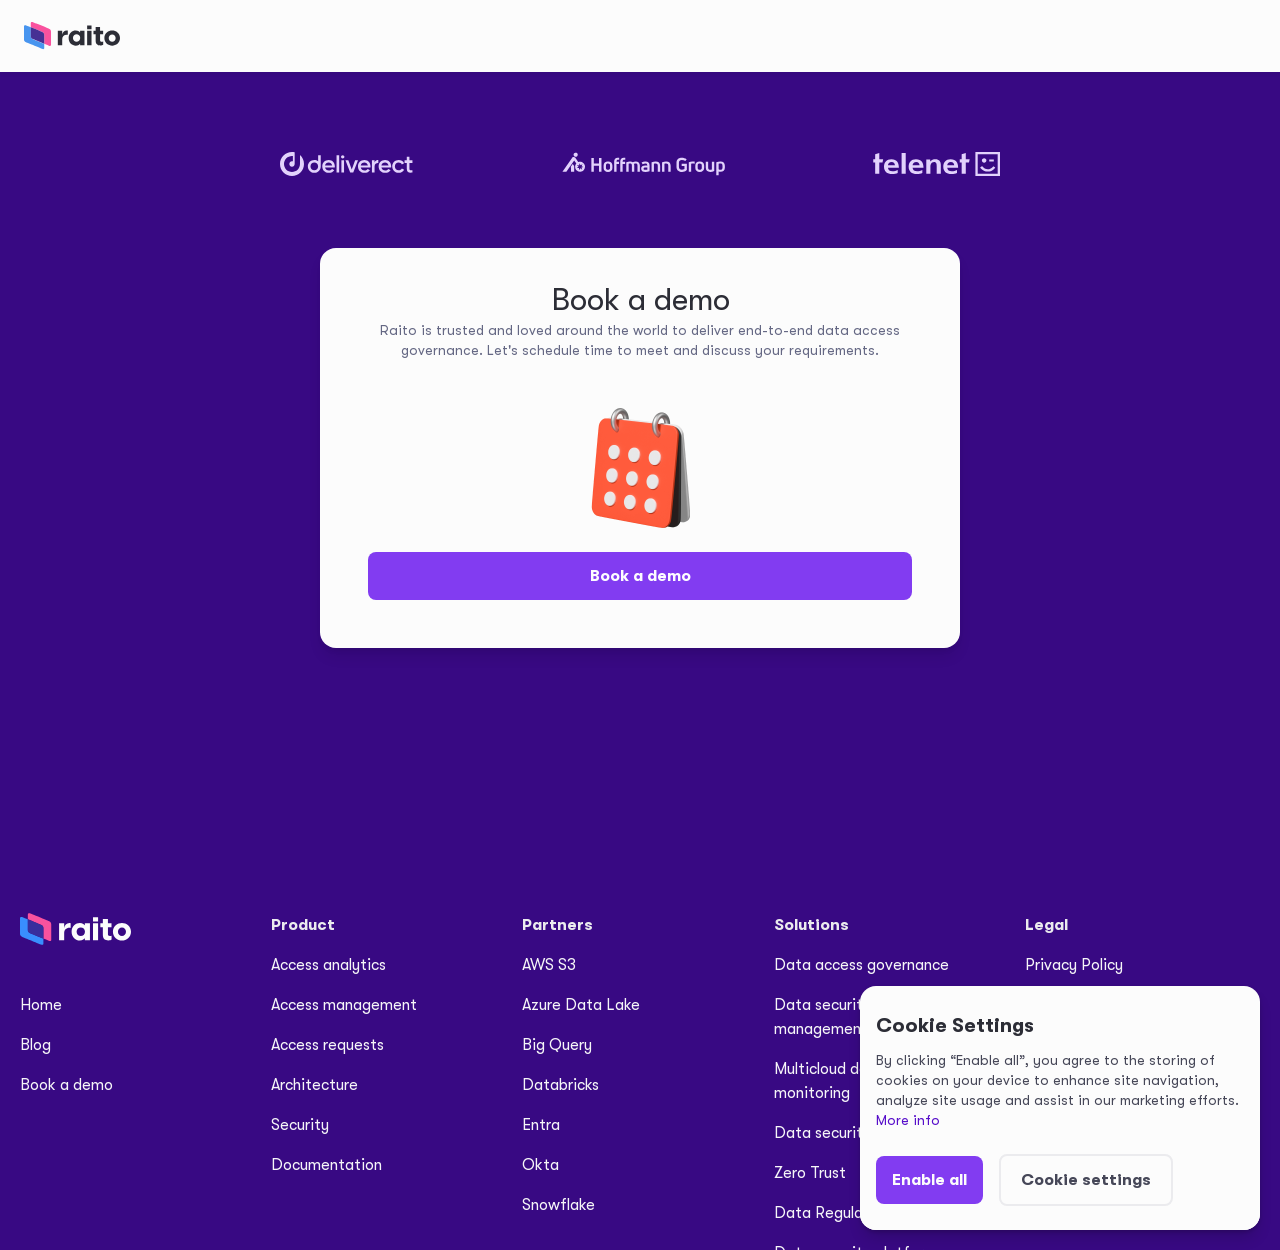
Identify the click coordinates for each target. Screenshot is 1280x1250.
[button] (929, 1180)
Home (41, 1005)
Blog (35, 1045)
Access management (344, 1005)
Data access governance (861, 965)
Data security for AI (843, 1133)
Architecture (314, 1085)
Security (300, 1125)
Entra (541, 1125)
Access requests (327, 1045)
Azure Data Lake (581, 1005)
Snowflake (558, 1205)
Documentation (326, 1165)
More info (908, 1120)
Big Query (557, 1045)
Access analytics (328, 965)
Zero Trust (810, 1173)
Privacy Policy (1074, 965)
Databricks (560, 1085)
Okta (540, 1165)
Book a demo (640, 576)
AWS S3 (549, 965)
